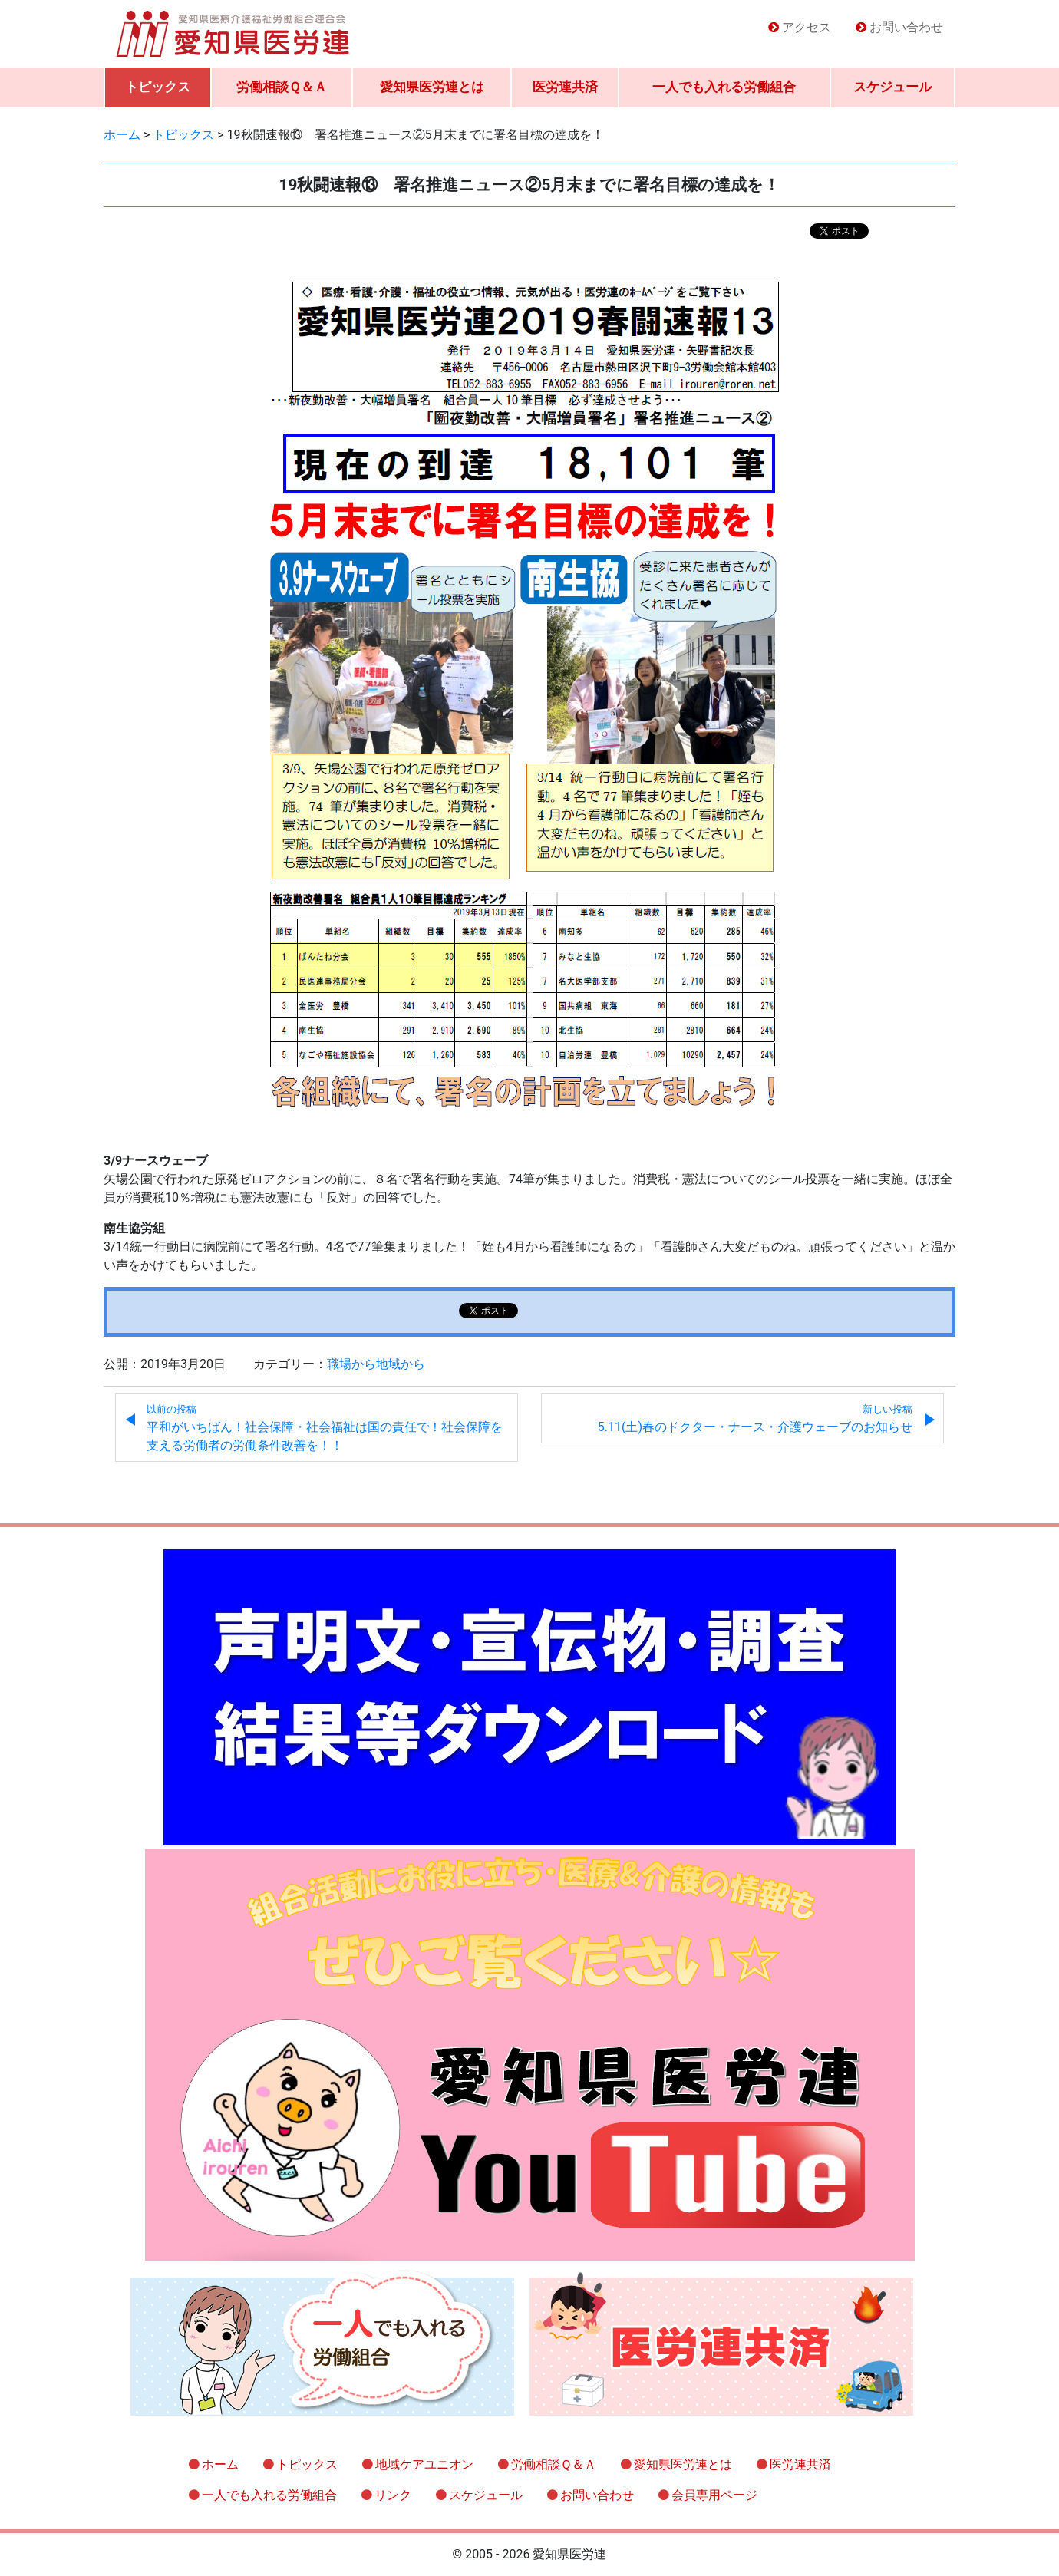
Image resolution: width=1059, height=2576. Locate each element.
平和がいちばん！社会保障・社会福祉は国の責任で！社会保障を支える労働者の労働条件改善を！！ (325, 1428)
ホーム (220, 2464)
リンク (392, 2495)
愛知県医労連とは (432, 86)
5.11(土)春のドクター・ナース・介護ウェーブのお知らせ (755, 1418)
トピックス (157, 86)
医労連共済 (565, 86)
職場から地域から (376, 1364)
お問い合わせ (906, 27)
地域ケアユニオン (424, 2464)
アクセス (806, 27)
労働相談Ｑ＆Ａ (281, 86)
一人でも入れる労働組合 (724, 86)
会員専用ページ (714, 2495)
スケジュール (892, 86)
